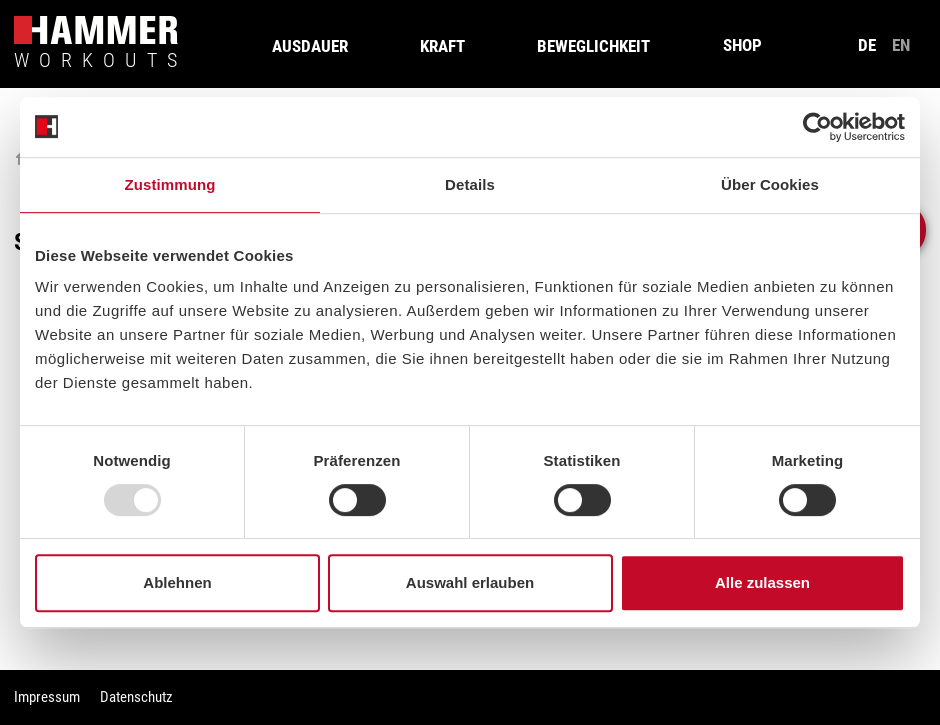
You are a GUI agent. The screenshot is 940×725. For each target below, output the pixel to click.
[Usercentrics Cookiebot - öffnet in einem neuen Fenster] (817, 127)
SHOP (742, 45)
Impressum (47, 697)
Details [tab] (470, 184)
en (901, 45)
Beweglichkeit (593, 46)
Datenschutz (136, 697)
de (867, 45)
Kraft (442, 46)
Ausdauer (310, 46)
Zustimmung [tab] (170, 184)
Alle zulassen (762, 582)
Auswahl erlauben (470, 582)
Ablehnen (177, 582)
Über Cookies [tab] (770, 184)
